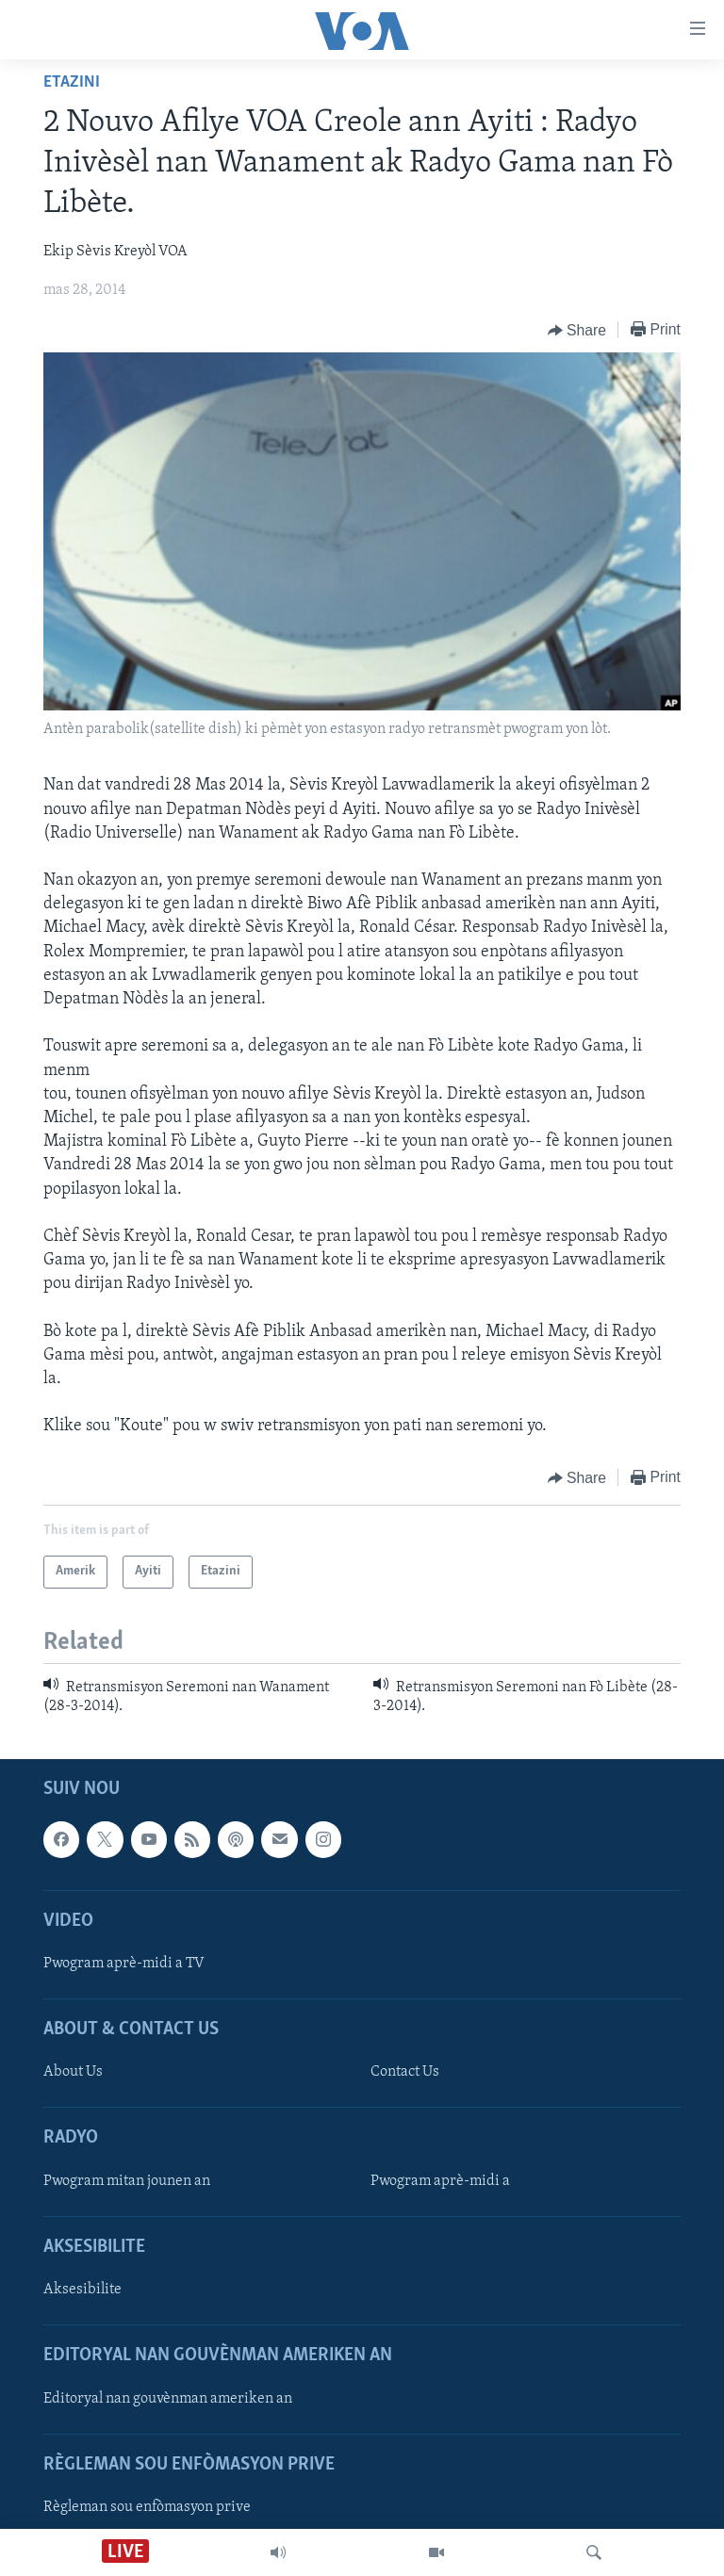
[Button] (577, 330)
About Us (73, 2072)
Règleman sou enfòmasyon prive (147, 2507)
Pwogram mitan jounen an (126, 2181)
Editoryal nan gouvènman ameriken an (167, 2398)
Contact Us (404, 2072)
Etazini (71, 82)
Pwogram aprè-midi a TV (124, 1963)
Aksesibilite (82, 2289)
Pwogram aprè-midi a (440, 2181)
